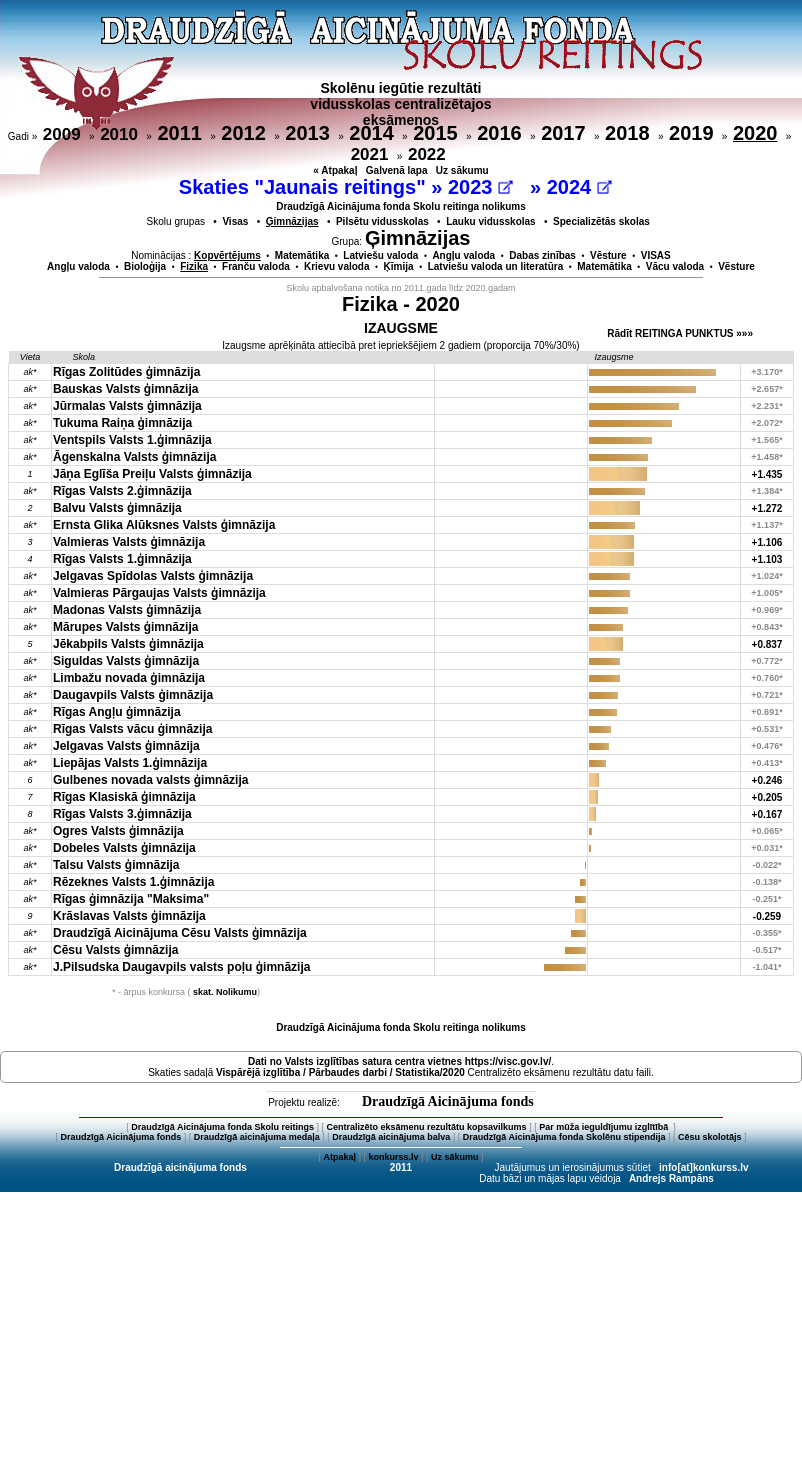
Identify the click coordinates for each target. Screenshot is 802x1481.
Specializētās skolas (601, 221)
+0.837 (767, 644)
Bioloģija (145, 266)
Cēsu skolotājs (710, 1137)
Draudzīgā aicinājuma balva (391, 1137)
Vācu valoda (675, 266)
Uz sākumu (462, 170)
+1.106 (767, 542)
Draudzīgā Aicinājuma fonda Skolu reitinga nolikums (401, 206)
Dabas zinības (542, 255)
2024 (579, 187)
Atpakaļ (339, 1157)
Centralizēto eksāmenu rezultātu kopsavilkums (427, 1127)
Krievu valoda (337, 266)
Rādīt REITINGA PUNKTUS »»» (680, 333)
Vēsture (608, 255)
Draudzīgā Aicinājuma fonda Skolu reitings (222, 1127)
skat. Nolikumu (225, 992)
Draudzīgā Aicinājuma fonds (448, 1101)
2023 (480, 187)
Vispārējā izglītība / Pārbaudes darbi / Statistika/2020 (340, 1072)
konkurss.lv (393, 1157)
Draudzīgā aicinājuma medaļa (257, 1137)
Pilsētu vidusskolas (382, 221)
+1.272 (767, 508)
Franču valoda (256, 266)
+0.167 (767, 814)
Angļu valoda (463, 255)
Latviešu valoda (380, 255)
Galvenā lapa (397, 170)
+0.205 (767, 797)
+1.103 (767, 559)
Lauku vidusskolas (490, 221)
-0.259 (767, 916)
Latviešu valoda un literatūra (496, 266)
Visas (235, 221)
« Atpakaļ (335, 170)
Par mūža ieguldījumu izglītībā (605, 1127)
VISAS (656, 255)
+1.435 (767, 474)
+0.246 (767, 780)
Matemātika (302, 255)
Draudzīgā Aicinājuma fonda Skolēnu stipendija (564, 1137)
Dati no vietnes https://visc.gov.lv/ (399, 1061)
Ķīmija (399, 266)
